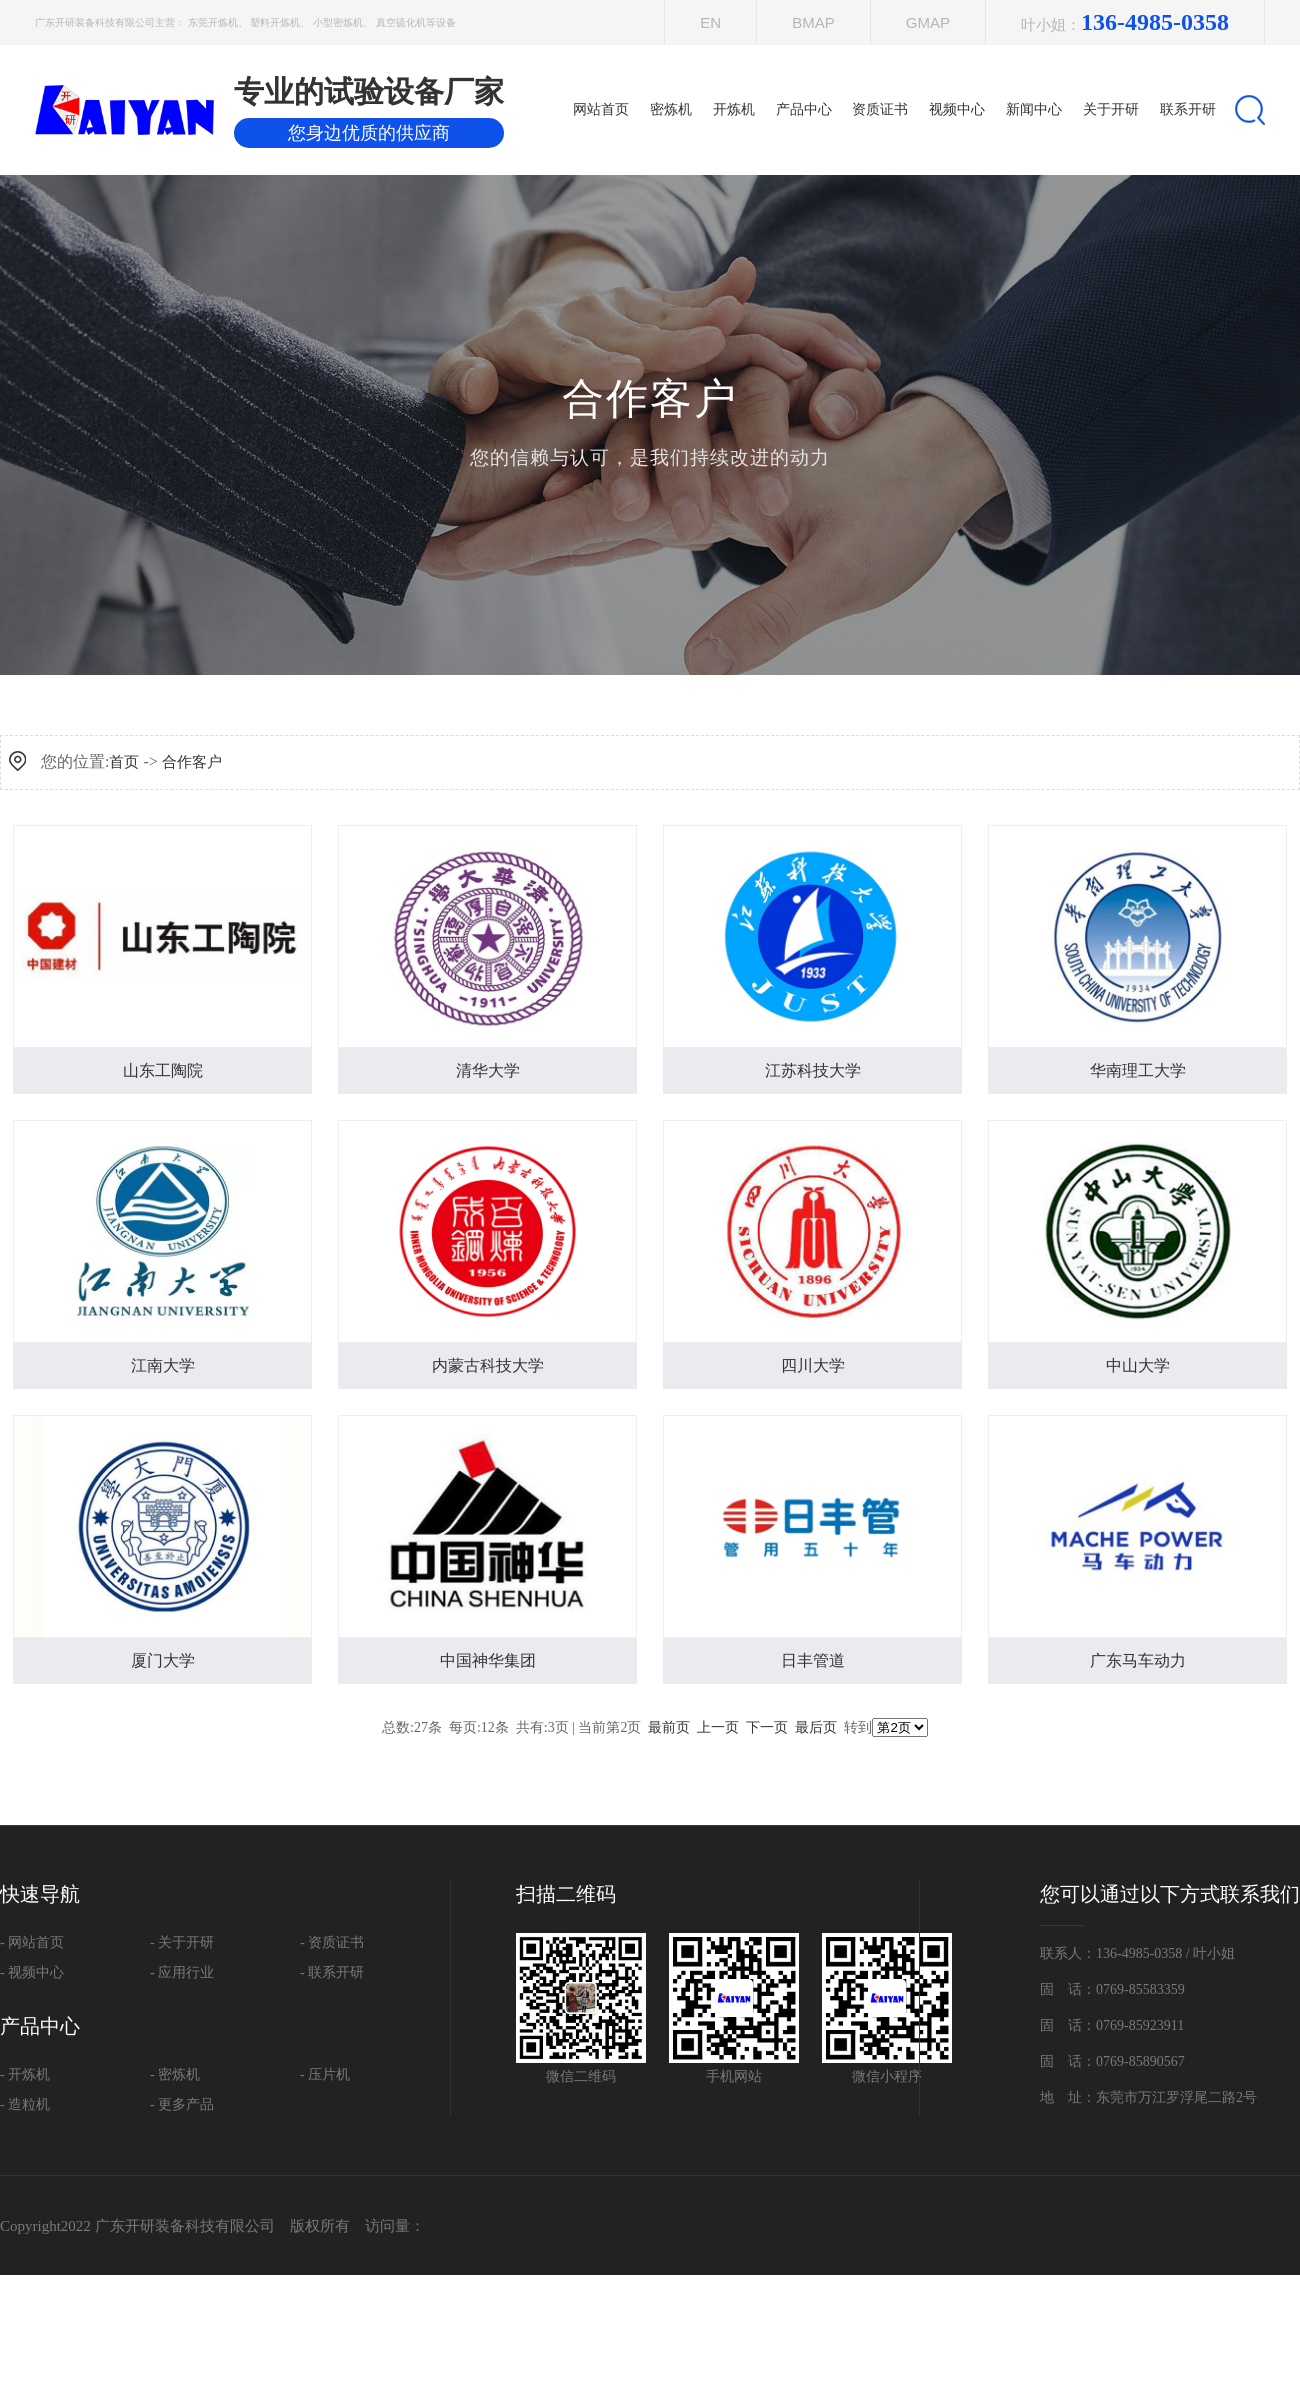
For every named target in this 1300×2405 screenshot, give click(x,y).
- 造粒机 (25, 2104)
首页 (124, 762)
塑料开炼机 (275, 22)
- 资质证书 (332, 1942)
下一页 (767, 1727)
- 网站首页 (32, 1942)
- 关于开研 (182, 1942)
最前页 (669, 1727)
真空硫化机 (401, 22)
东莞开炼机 (213, 22)
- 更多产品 (182, 2104)
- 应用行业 (182, 1972)
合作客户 (192, 762)
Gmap (928, 22)
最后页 (816, 1727)
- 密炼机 (175, 2074)
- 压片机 (325, 2074)
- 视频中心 (32, 1972)
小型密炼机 (338, 22)
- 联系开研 (332, 1972)
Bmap (813, 22)
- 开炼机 (25, 2074)
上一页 (718, 1727)
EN (710, 22)
